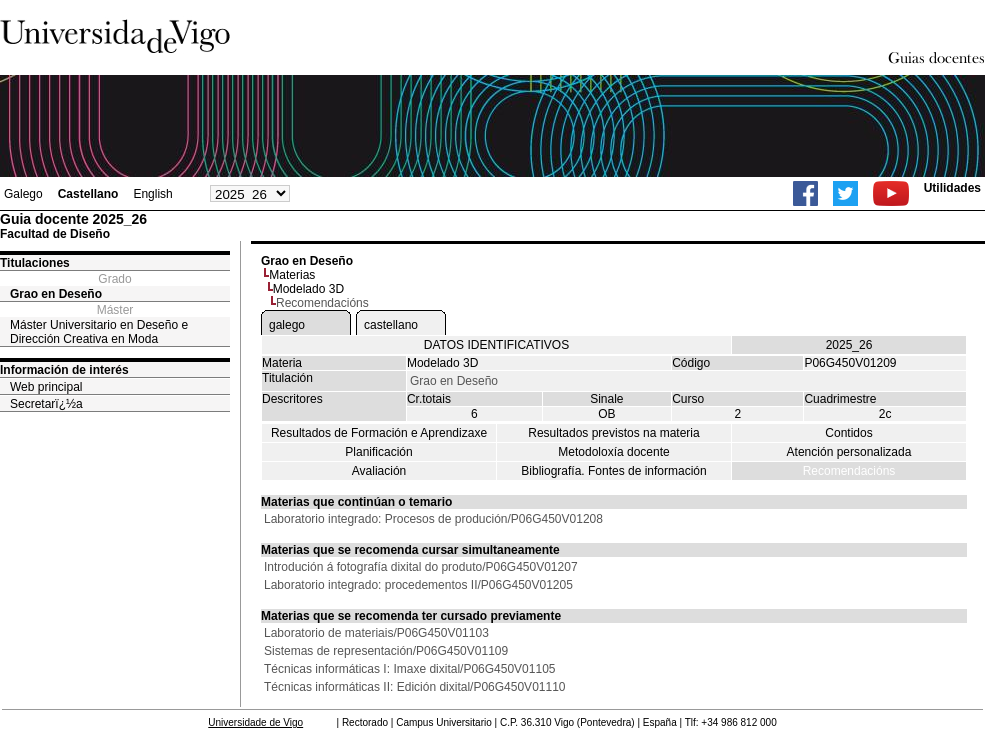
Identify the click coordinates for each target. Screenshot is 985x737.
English (152, 194)
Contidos (848, 433)
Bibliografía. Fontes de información (613, 471)
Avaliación (379, 471)
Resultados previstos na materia (613, 433)
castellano (391, 325)
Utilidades (952, 188)
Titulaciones (35, 263)
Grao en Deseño (56, 294)
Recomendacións (849, 471)
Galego (23, 194)
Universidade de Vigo (255, 722)
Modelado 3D (308, 289)
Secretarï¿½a (46, 404)
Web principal (46, 387)
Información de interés (64, 370)
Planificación (378, 452)
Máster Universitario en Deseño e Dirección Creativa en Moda (99, 332)
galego (287, 325)
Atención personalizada (849, 452)
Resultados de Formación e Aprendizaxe (379, 433)
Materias (292, 275)
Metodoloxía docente (613, 452)
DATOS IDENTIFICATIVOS (496, 345)
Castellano (88, 194)
